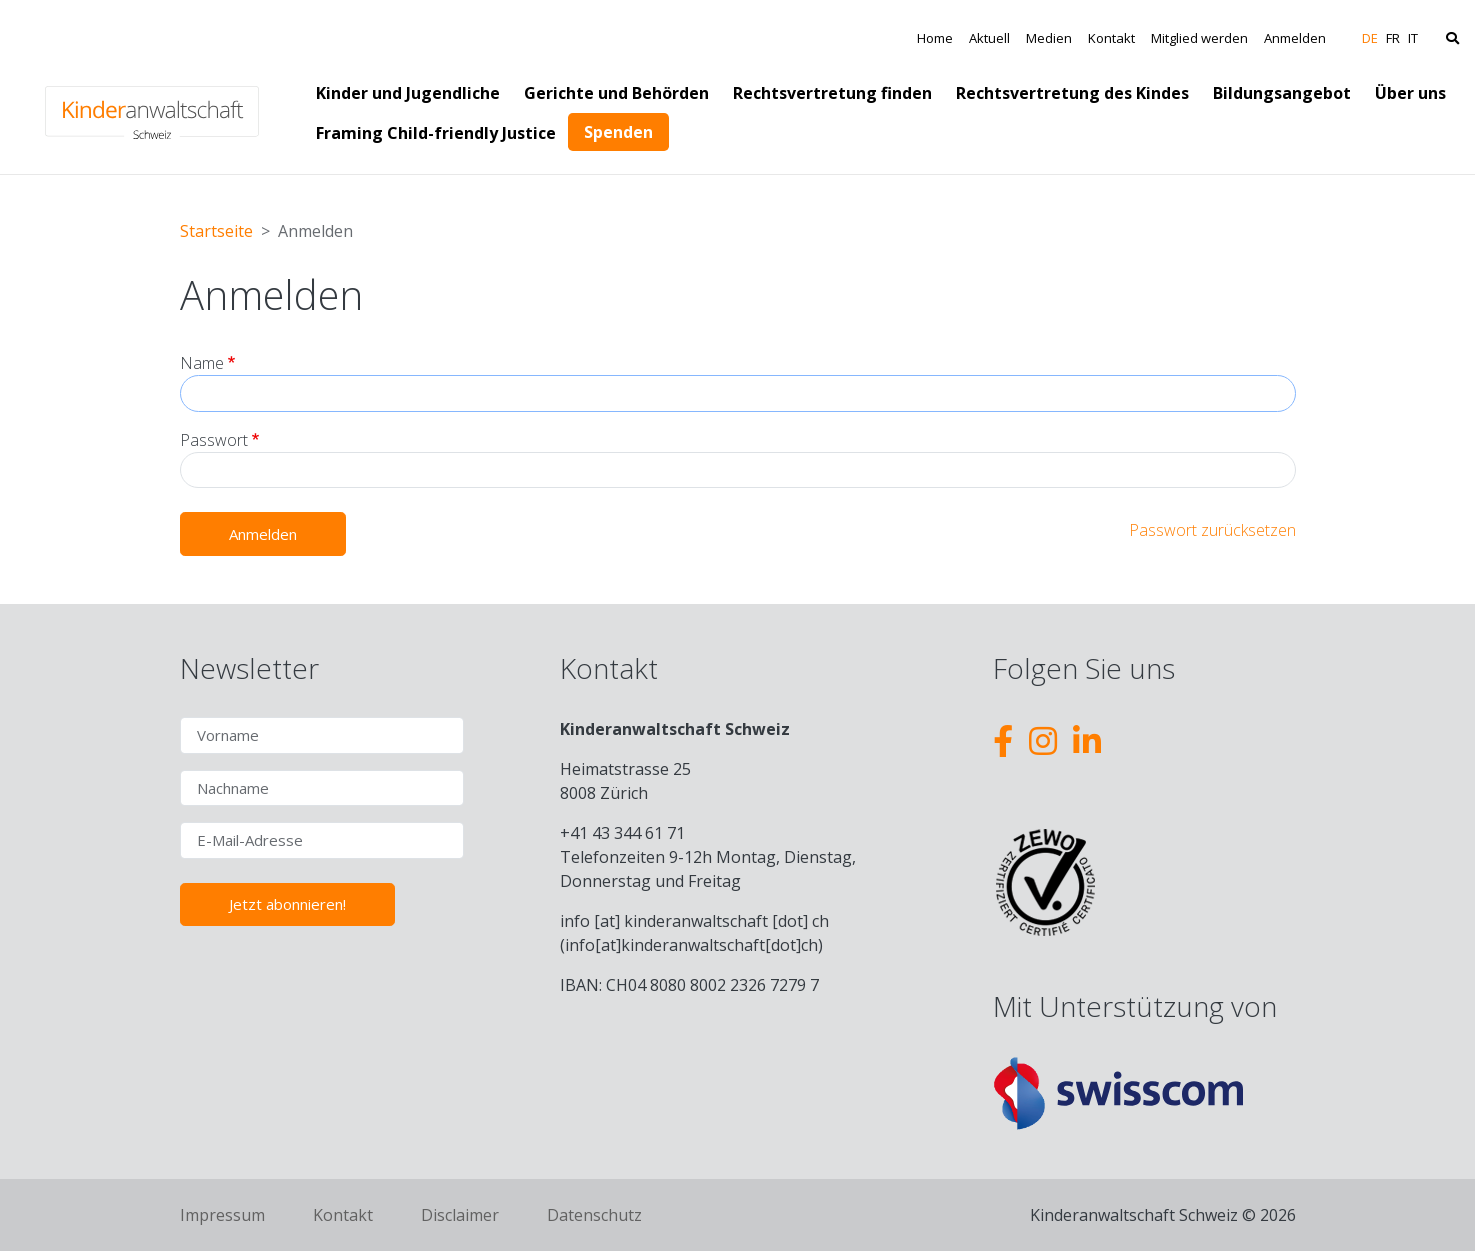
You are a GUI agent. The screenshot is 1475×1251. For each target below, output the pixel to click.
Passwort (214, 440)
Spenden (618, 132)
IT (1413, 38)
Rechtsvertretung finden (832, 93)
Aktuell (989, 38)
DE (1370, 38)
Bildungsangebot (1282, 93)
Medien (1049, 38)
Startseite (216, 231)
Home (935, 38)
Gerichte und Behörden (616, 93)
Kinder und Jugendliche (408, 93)
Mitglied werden (1199, 38)
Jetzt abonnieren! (287, 904)
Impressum (222, 1215)
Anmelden (1295, 38)
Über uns (1410, 93)
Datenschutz (594, 1215)
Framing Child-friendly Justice (436, 133)
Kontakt (1111, 38)
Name (202, 363)
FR (1393, 38)
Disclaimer (460, 1215)
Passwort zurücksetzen (1212, 530)
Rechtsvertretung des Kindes (1072, 93)
